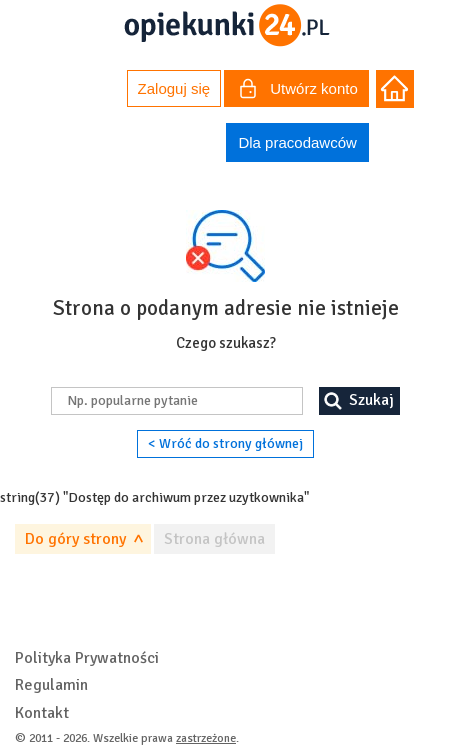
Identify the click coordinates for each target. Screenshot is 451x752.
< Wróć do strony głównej (225, 443)
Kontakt (42, 713)
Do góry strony (75, 539)
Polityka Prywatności (87, 658)
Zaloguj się (174, 88)
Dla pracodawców (297, 142)
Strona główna (214, 539)
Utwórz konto (299, 91)
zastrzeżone (206, 738)
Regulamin (51, 685)
